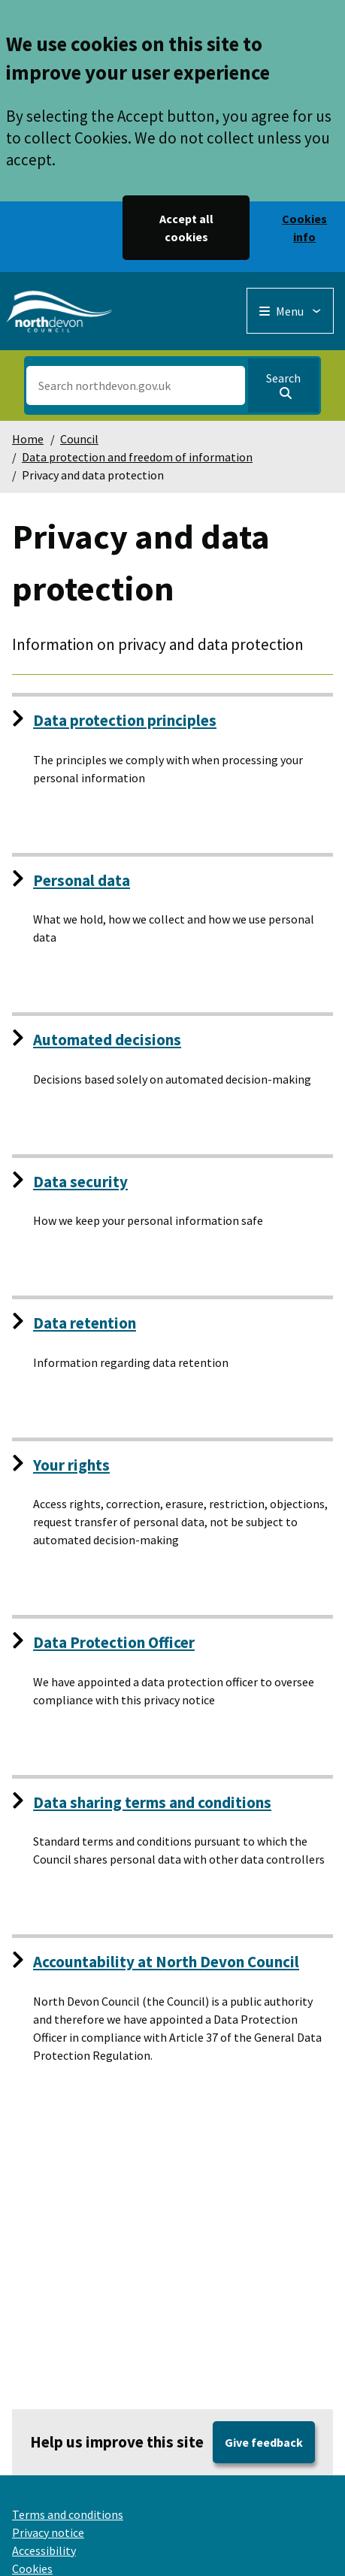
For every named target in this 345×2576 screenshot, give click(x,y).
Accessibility (44, 2550)
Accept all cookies (186, 227)
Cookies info (304, 227)
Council (79, 438)
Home (28, 438)
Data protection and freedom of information (137, 456)
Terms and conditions (67, 2514)
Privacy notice (48, 2532)
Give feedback (264, 2442)
